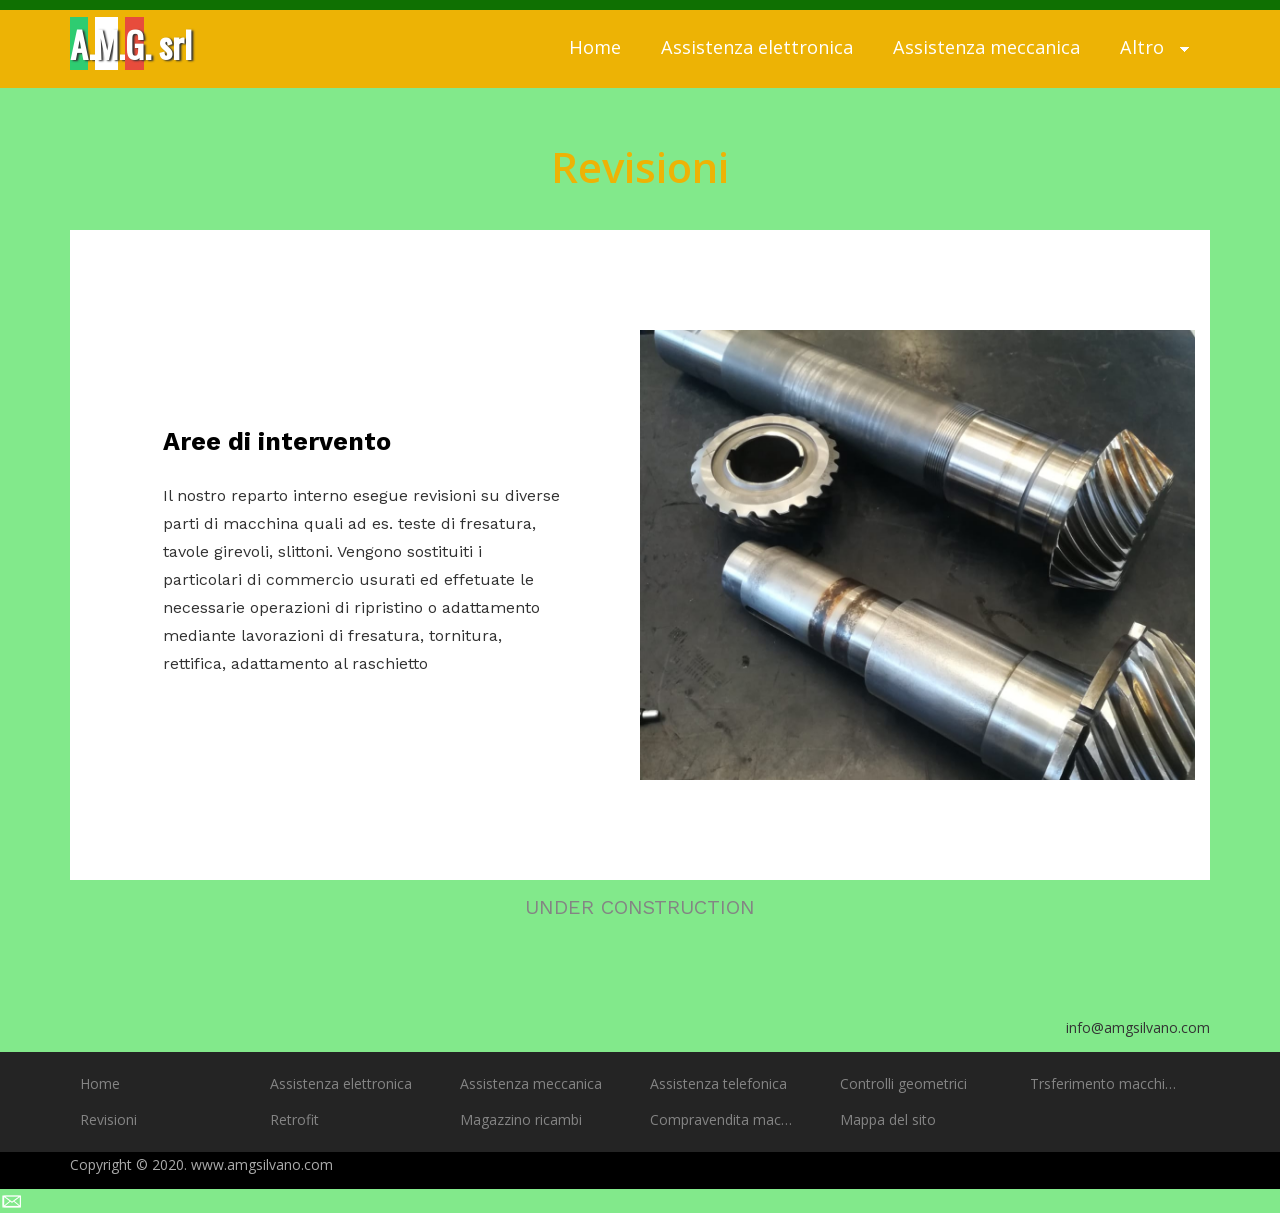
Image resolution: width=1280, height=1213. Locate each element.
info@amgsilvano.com (1138, 1027)
